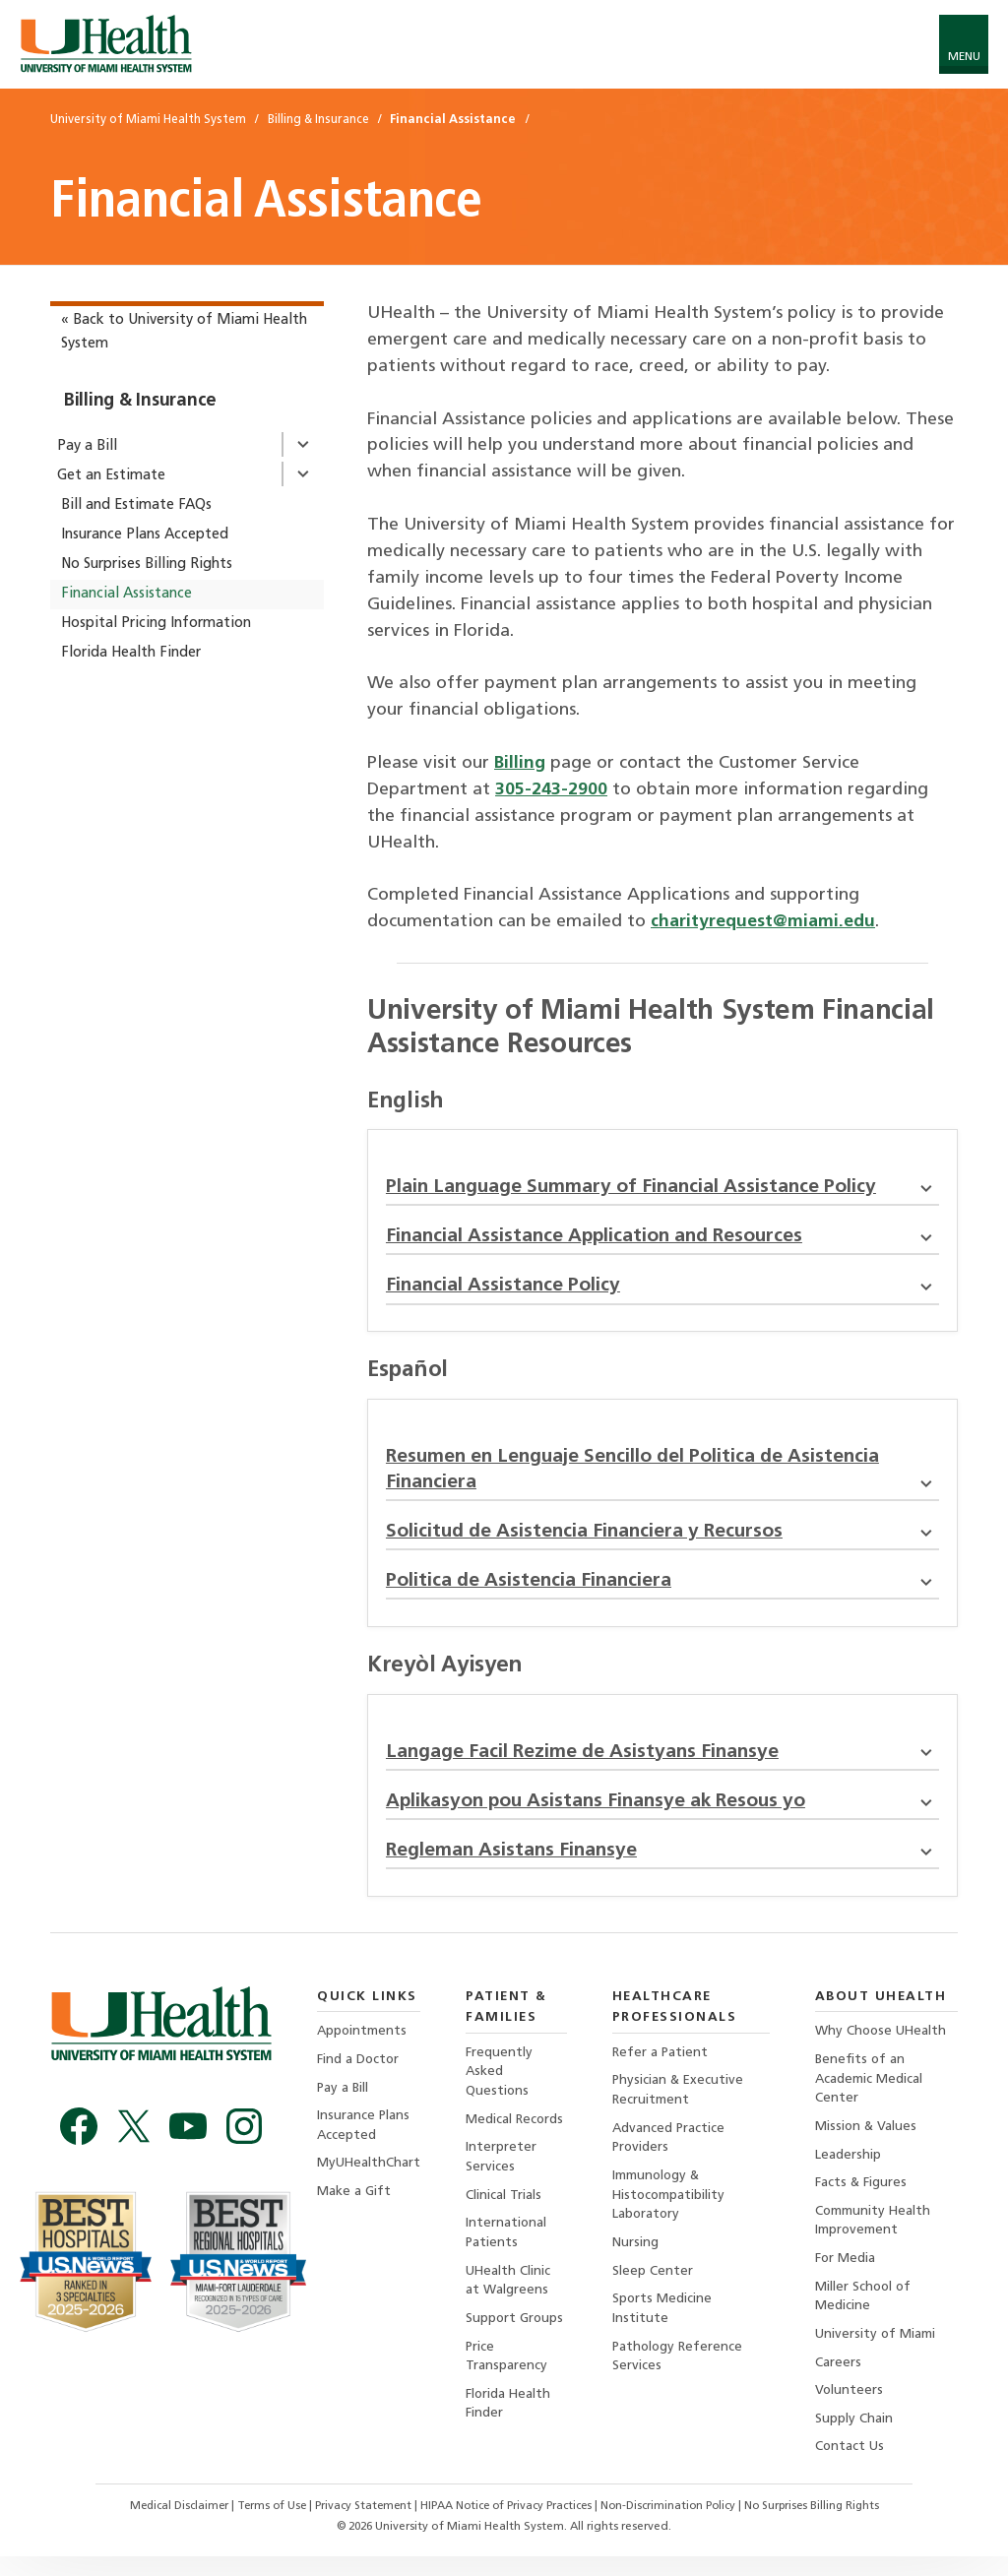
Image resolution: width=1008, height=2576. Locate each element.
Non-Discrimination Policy (674, 2526)
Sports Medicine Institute (662, 2325)
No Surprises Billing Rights (146, 564)
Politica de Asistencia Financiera (662, 1590)
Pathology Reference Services (679, 2373)
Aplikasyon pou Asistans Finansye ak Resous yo (662, 1812)
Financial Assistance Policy (662, 1289)
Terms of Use (263, 2526)
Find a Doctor (359, 2071)
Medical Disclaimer (166, 2526)
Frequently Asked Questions (500, 2084)
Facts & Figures (862, 2197)
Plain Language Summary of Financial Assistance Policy (662, 1188)
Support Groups (516, 2335)
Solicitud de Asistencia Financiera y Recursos (662, 1538)
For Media (846, 2274)
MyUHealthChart (369, 2177)
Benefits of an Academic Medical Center (870, 2091)
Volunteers (850, 2409)
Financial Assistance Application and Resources (662, 1239)
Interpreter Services (502, 2171)
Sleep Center (652, 2287)
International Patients (507, 2247)
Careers (839, 2380)
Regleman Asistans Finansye (662, 1862)
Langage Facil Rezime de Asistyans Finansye (662, 1761)
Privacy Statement (358, 2526)
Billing (520, 763)
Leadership (849, 2169)
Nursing (635, 2258)
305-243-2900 (551, 790)
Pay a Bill (87, 446)
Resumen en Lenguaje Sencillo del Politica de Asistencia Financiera (662, 1475)
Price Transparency (507, 2373)
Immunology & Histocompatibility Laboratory (669, 2209)
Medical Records (516, 2132)
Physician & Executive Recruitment (679, 2103)
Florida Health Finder (131, 653)
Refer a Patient (661, 2064)
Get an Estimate (111, 476)
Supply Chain (855, 2437)
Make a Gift (354, 2206)
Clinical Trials (504, 2209)
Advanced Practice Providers (669, 2151)
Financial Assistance (126, 594)
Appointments (363, 2043)
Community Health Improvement (874, 2236)
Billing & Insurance (140, 401)
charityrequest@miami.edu (764, 921)
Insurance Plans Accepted (144, 535)
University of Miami (876, 2352)
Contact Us (851, 2466)
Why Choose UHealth (883, 2043)
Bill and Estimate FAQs (136, 505)
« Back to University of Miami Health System (184, 332)
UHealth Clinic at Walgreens (509, 2297)
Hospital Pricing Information (156, 623)
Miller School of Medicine (865, 2312)
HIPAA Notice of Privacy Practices (506, 2526)
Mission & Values (867, 2140)
